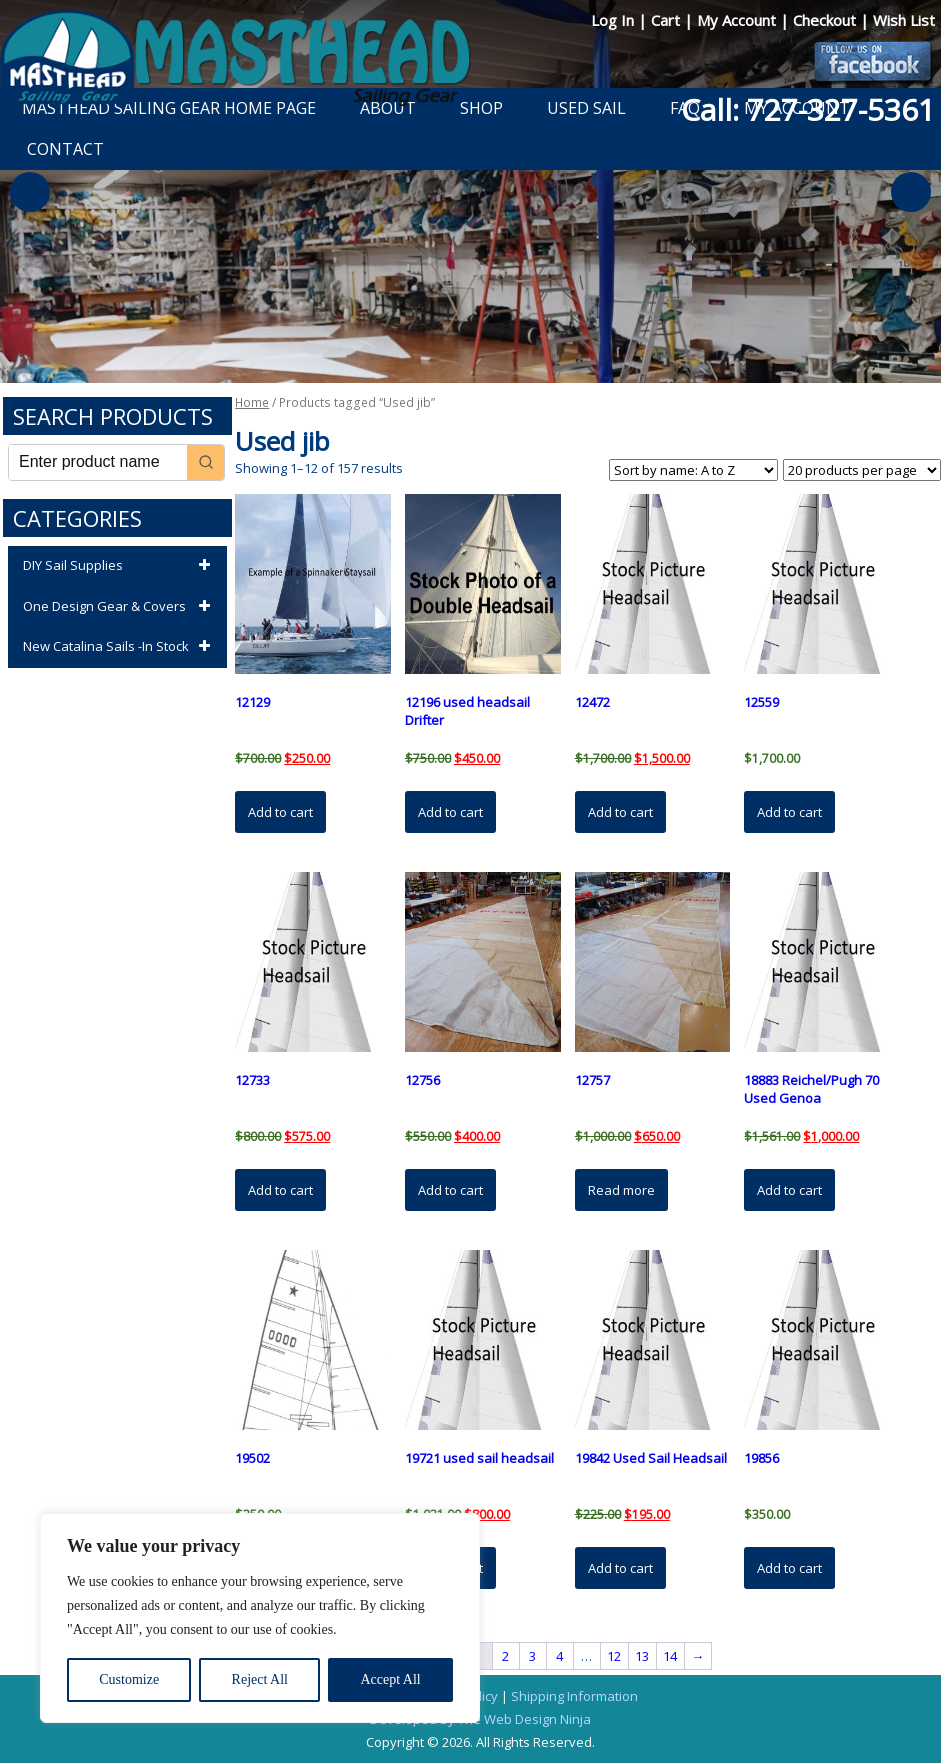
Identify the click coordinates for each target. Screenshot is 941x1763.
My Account (738, 20)
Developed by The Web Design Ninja (480, 1719)
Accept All (390, 1679)
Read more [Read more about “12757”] (621, 1190)
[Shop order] (693, 470)
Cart (667, 20)
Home (252, 402)
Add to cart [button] (280, 812)
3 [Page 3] (532, 1656)
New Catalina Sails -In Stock (120, 647)
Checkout (826, 20)
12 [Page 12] (614, 1656)
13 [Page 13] (642, 1656)
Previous (30, 192)
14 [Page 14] (670, 1656)
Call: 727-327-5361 (808, 109)
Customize (129, 1679)
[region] (260, 1618)
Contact (65, 149)
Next (911, 192)
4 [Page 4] (559, 1656)
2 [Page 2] (505, 1656)
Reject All (260, 1679)
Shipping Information (574, 1696)
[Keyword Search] (98, 462)
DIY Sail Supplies (120, 566)
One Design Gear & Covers (120, 607)
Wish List (904, 20)
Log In (614, 20)
